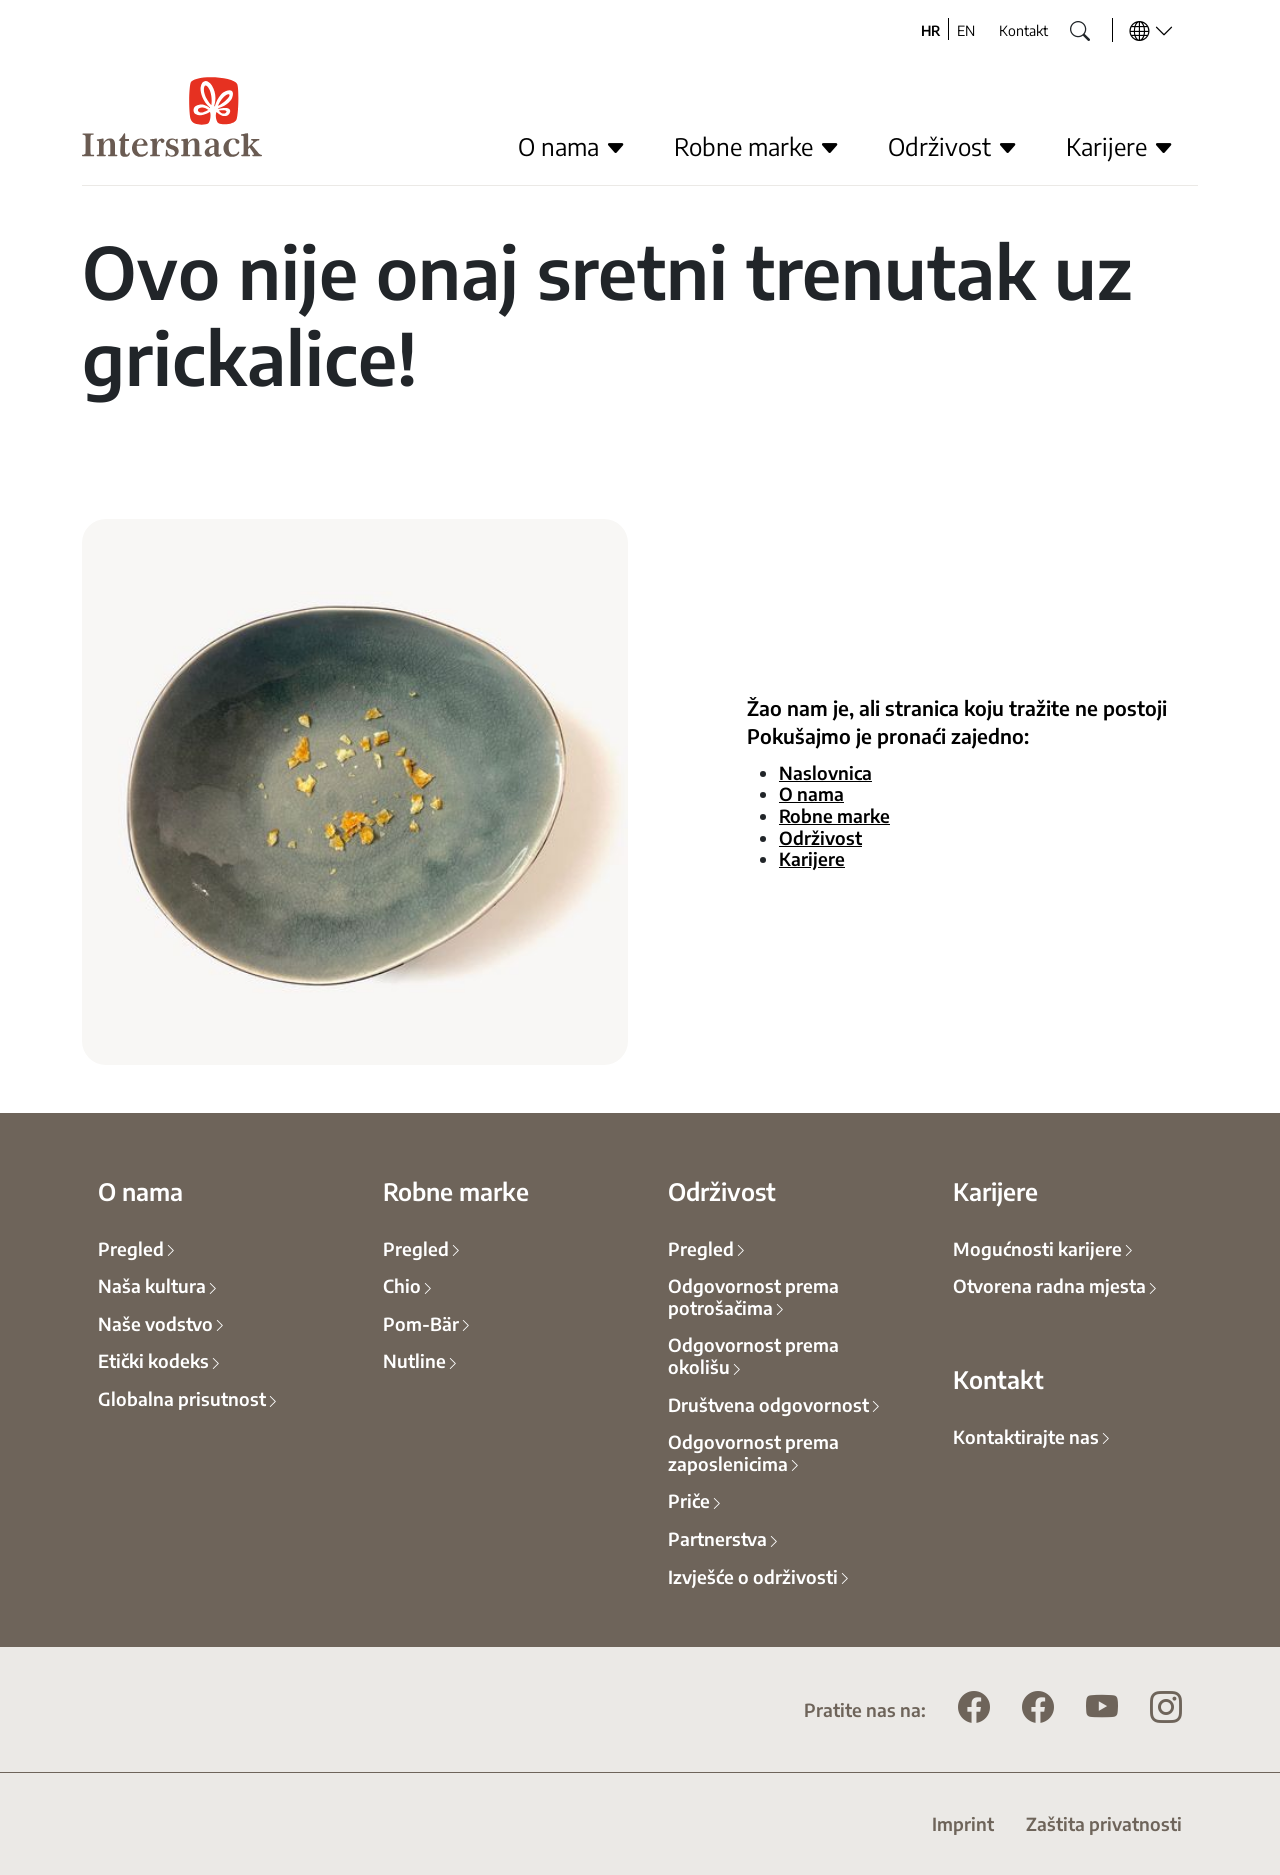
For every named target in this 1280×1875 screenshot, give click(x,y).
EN (966, 30)
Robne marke (834, 815)
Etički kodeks (153, 1360)
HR (930, 30)
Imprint (963, 1823)
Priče (689, 1500)
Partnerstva (717, 1538)
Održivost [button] (953, 146)
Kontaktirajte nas (1026, 1436)
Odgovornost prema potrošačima (753, 1296)
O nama (811, 793)
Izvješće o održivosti (753, 1576)
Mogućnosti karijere (1037, 1248)
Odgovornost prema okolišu (753, 1355)
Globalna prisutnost (182, 1398)
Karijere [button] (1120, 146)
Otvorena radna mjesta (1049, 1285)
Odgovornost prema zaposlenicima (753, 1452)
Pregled (131, 1248)
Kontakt (1023, 30)
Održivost (820, 837)
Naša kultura (152, 1285)
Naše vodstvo (155, 1323)
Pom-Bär (421, 1323)
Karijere (812, 858)
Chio (402, 1285)
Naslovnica (825, 772)
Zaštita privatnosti (1104, 1823)
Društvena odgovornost (768, 1404)
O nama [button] (572, 146)
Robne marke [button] (757, 146)
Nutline (414, 1360)
